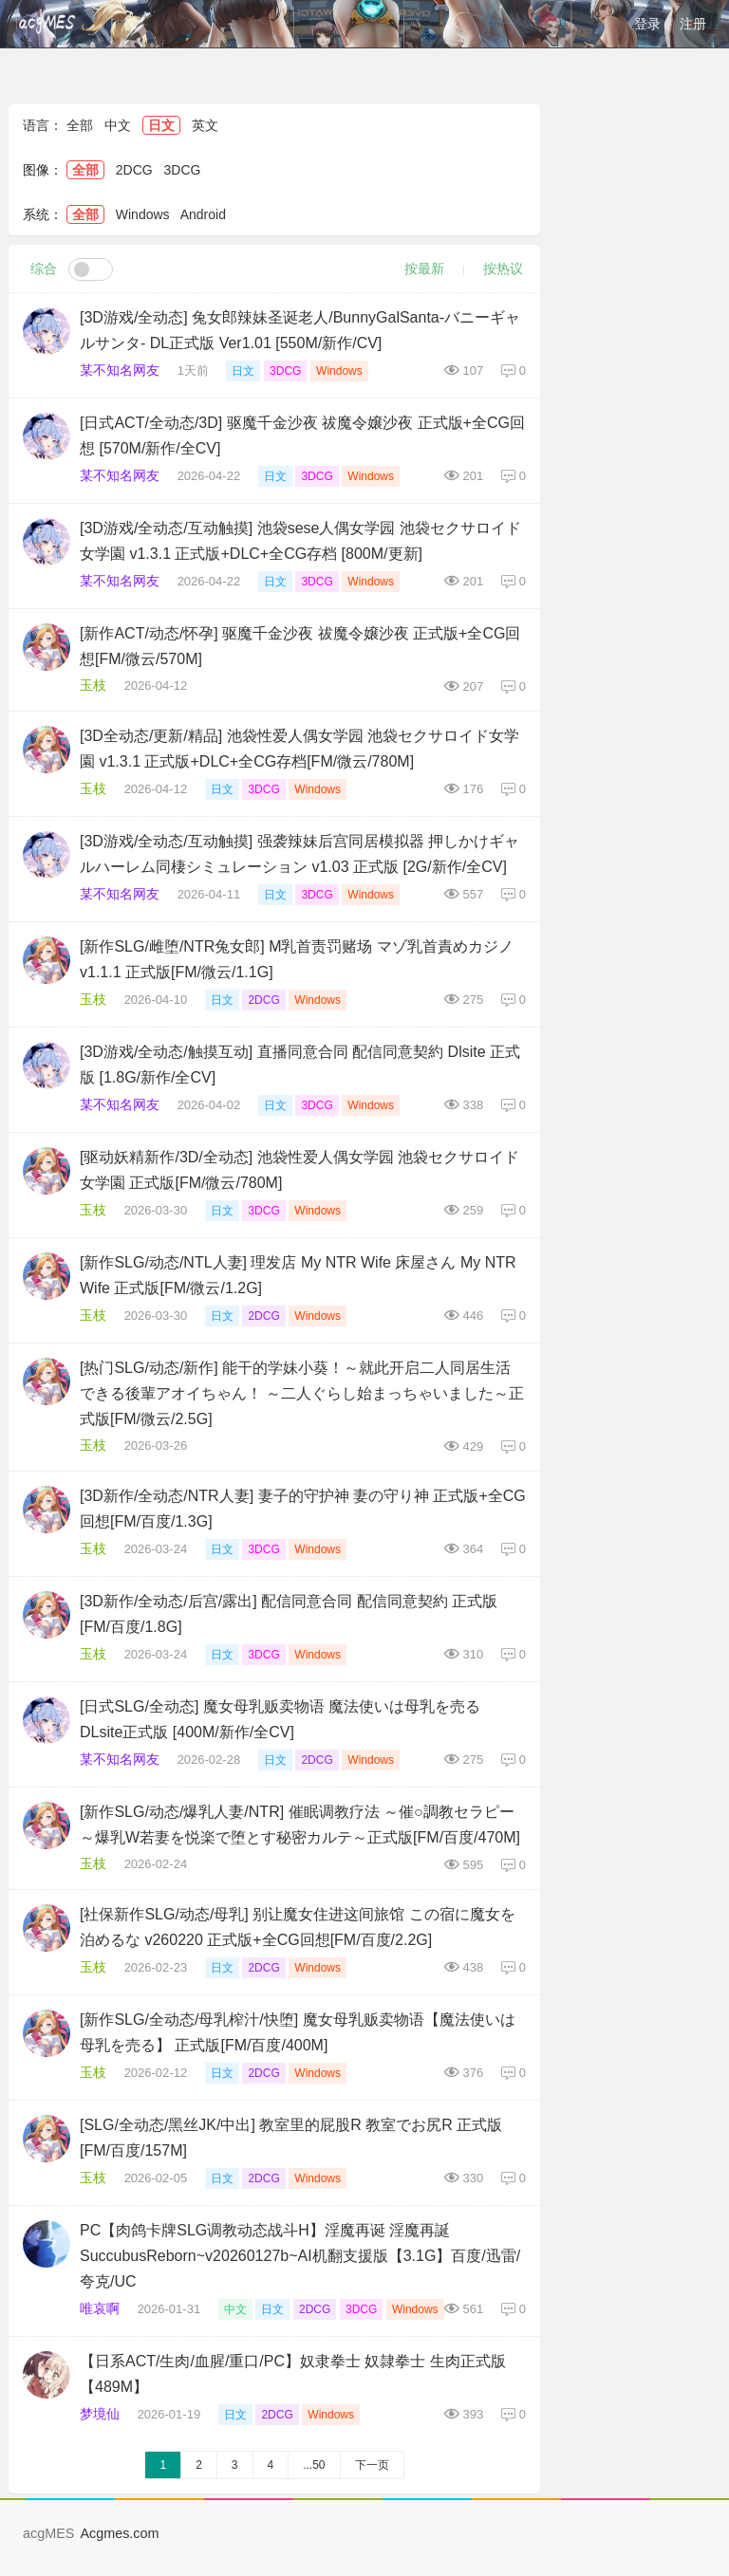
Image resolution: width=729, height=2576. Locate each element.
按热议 (503, 268)
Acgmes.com (119, 2533)
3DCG (182, 169)
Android (203, 214)
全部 (79, 125)
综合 (43, 268)
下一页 (372, 2465)
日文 (161, 125)
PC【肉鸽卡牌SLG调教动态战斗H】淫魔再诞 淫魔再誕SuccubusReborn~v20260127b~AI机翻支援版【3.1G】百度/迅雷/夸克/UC (300, 2255)
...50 (314, 2465)
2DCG (134, 169)
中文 (117, 125)
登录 (647, 23)
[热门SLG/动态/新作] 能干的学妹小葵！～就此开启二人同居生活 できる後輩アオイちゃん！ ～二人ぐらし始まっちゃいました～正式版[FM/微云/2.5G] (302, 1393)
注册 (693, 23)
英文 (205, 125)
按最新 (424, 268)
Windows (143, 214)
